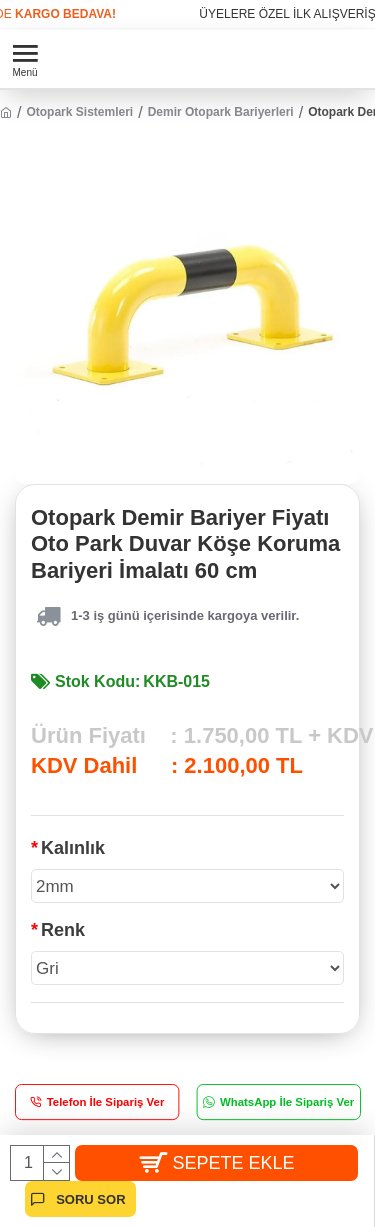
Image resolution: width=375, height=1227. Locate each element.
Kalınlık (73, 848)
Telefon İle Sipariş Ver (106, 1102)
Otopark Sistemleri (79, 112)
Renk (63, 930)
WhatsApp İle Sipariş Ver (286, 1102)
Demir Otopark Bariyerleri (221, 112)
